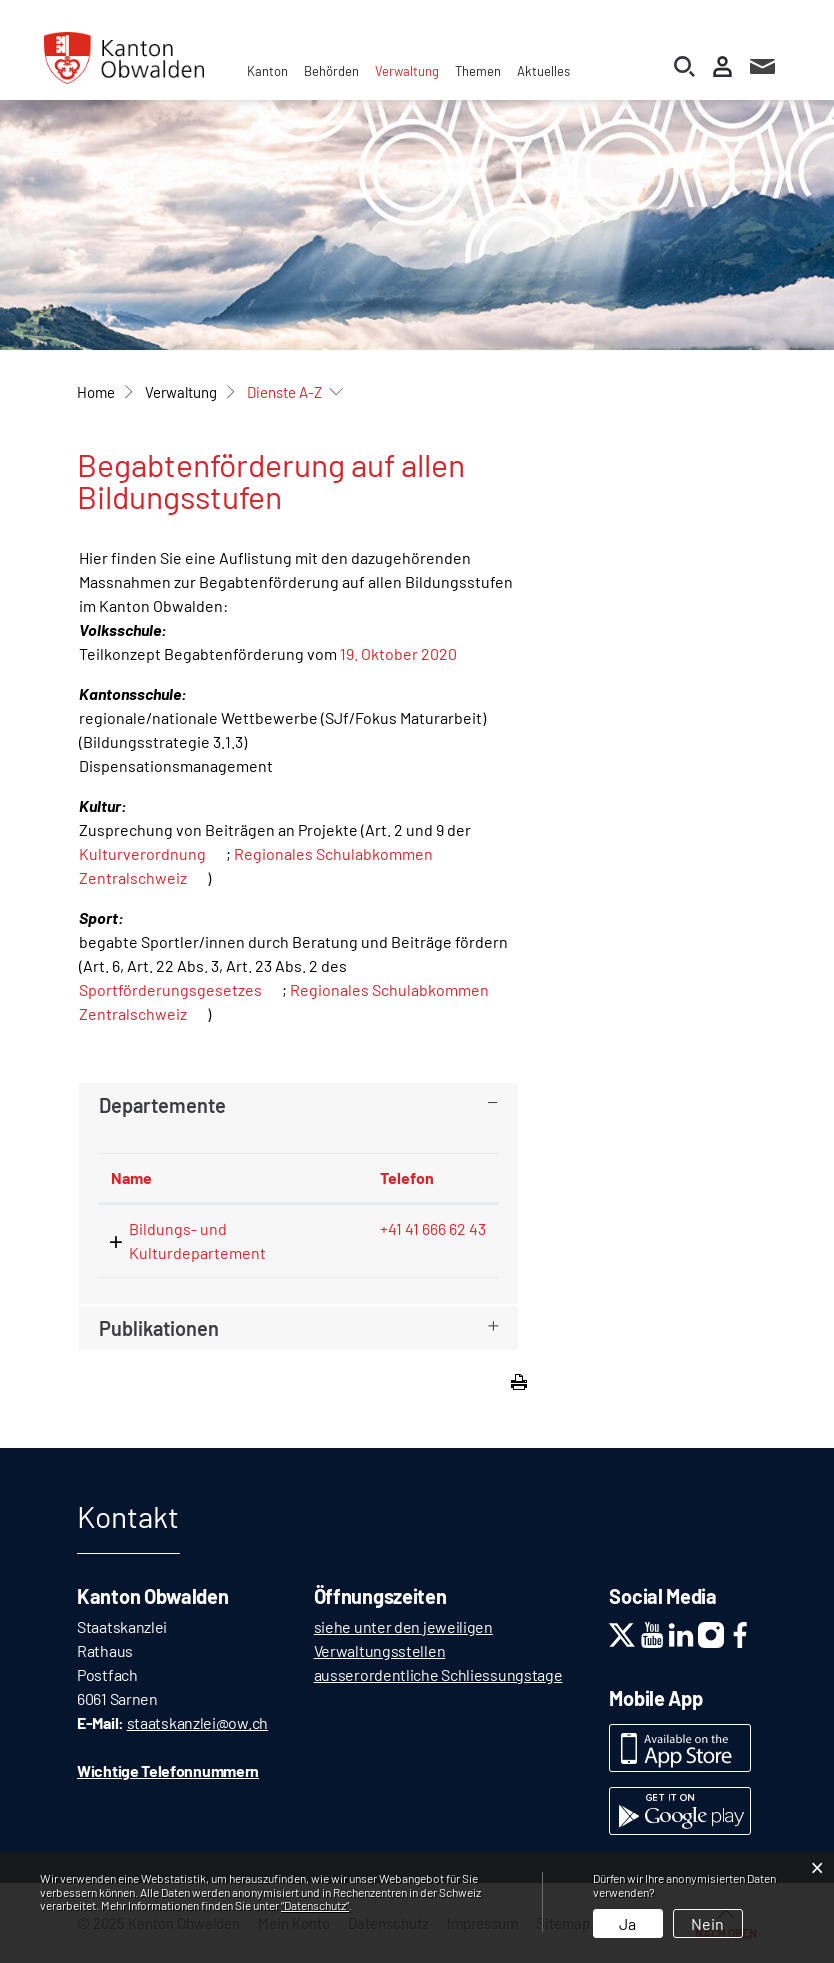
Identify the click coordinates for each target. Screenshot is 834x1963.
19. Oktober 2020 (398, 653)
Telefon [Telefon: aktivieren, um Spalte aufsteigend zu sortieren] (407, 1177)
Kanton (267, 71)
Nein (707, 1923)
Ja (627, 1923)
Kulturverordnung (142, 853)
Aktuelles (543, 71)
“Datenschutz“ (315, 1905)
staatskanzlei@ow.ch (197, 1722)
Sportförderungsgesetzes (170, 989)
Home (96, 392)
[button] (181, 392)
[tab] (298, 1105)
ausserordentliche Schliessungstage (438, 1674)
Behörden (331, 71)
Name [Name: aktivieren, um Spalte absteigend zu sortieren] (131, 1177)
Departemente (162, 1105)
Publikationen (159, 1328)
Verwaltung (407, 71)
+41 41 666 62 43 (433, 1228)
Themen (478, 71)
